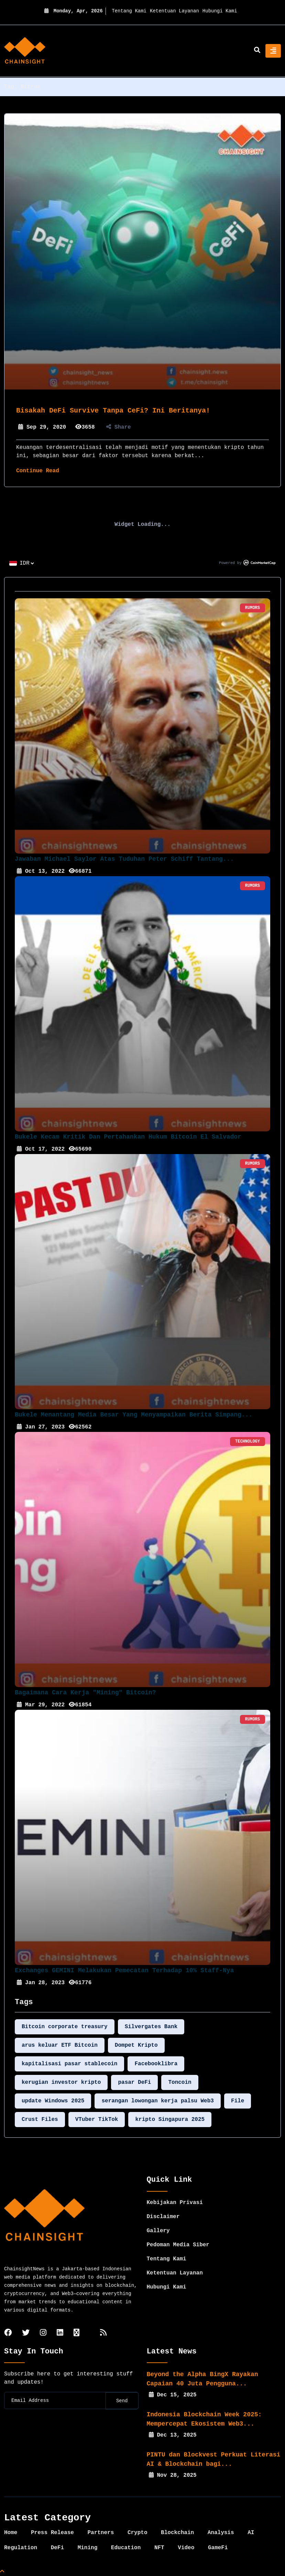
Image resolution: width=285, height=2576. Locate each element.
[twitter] (26, 2333)
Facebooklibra (155, 2064)
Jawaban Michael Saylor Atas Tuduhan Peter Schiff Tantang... (124, 859)
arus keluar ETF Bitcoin (60, 2045)
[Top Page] (2, 2572)
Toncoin (179, 2082)
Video (186, 2548)
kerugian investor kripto (61, 2082)
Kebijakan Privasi (175, 2203)
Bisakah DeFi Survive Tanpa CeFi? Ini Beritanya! (113, 411)
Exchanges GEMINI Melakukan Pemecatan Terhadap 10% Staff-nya (124, 1970)
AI (251, 2533)
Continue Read (37, 471)
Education (126, 2548)
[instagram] (43, 2333)
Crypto (137, 2533)
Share (118, 427)
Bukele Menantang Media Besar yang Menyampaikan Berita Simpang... (133, 1414)
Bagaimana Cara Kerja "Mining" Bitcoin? (85, 1692)
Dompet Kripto (136, 2045)
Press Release (52, 2533)
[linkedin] (60, 2333)
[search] (257, 51)
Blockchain (177, 2533)
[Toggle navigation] (273, 51)
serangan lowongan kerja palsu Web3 (157, 2101)
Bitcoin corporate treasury (65, 2027)
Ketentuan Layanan (174, 11)
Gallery (158, 2231)
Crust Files (40, 2119)
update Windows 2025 (53, 2101)
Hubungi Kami (219, 11)
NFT (159, 2548)
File (237, 2101)
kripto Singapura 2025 (170, 2119)
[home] (24, 50)
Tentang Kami (129, 11)
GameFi (218, 2548)
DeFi (57, 2548)
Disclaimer (163, 2217)
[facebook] (8, 2333)
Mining (88, 2548)
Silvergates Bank (151, 2027)
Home (10, 2533)
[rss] (103, 2333)
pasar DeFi (134, 2082)
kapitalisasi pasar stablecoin (69, 2064)
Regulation (20, 2548)
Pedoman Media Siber (178, 2245)
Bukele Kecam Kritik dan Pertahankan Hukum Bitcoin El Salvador (128, 1136)
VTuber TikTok (96, 2119)
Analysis (221, 2533)
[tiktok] (76, 2333)
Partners (100, 2533)
